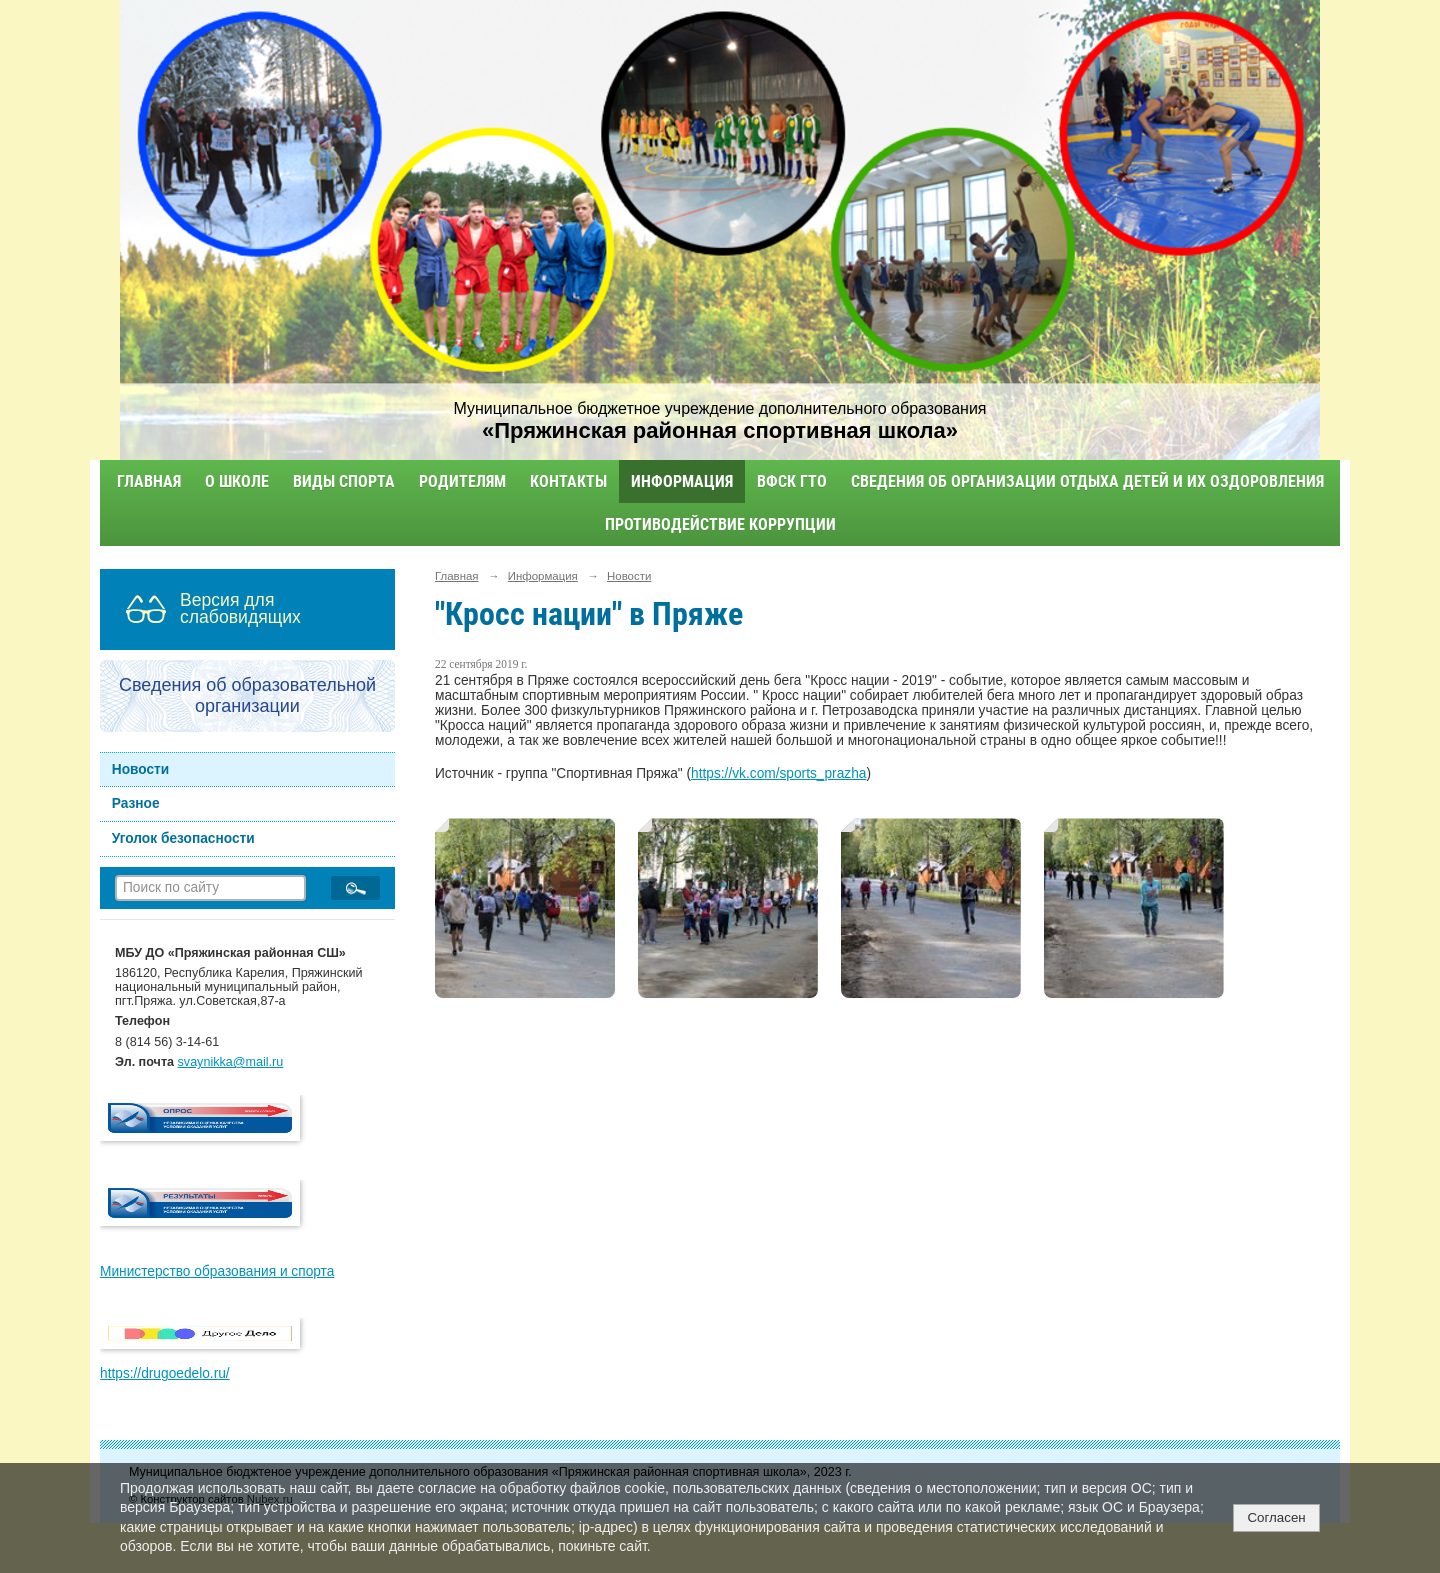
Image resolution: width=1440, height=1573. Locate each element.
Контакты (568, 481)
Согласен (1276, 1517)
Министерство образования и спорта (217, 1271)
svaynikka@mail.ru (231, 1062)
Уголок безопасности (183, 838)
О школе (237, 481)
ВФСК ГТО (792, 481)
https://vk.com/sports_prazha (778, 773)
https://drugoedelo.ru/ (165, 1373)
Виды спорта (344, 481)
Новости (141, 769)
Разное (136, 803)
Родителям (462, 481)
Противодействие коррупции (720, 524)
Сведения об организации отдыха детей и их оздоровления (1087, 481)
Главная (149, 481)
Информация (682, 481)
